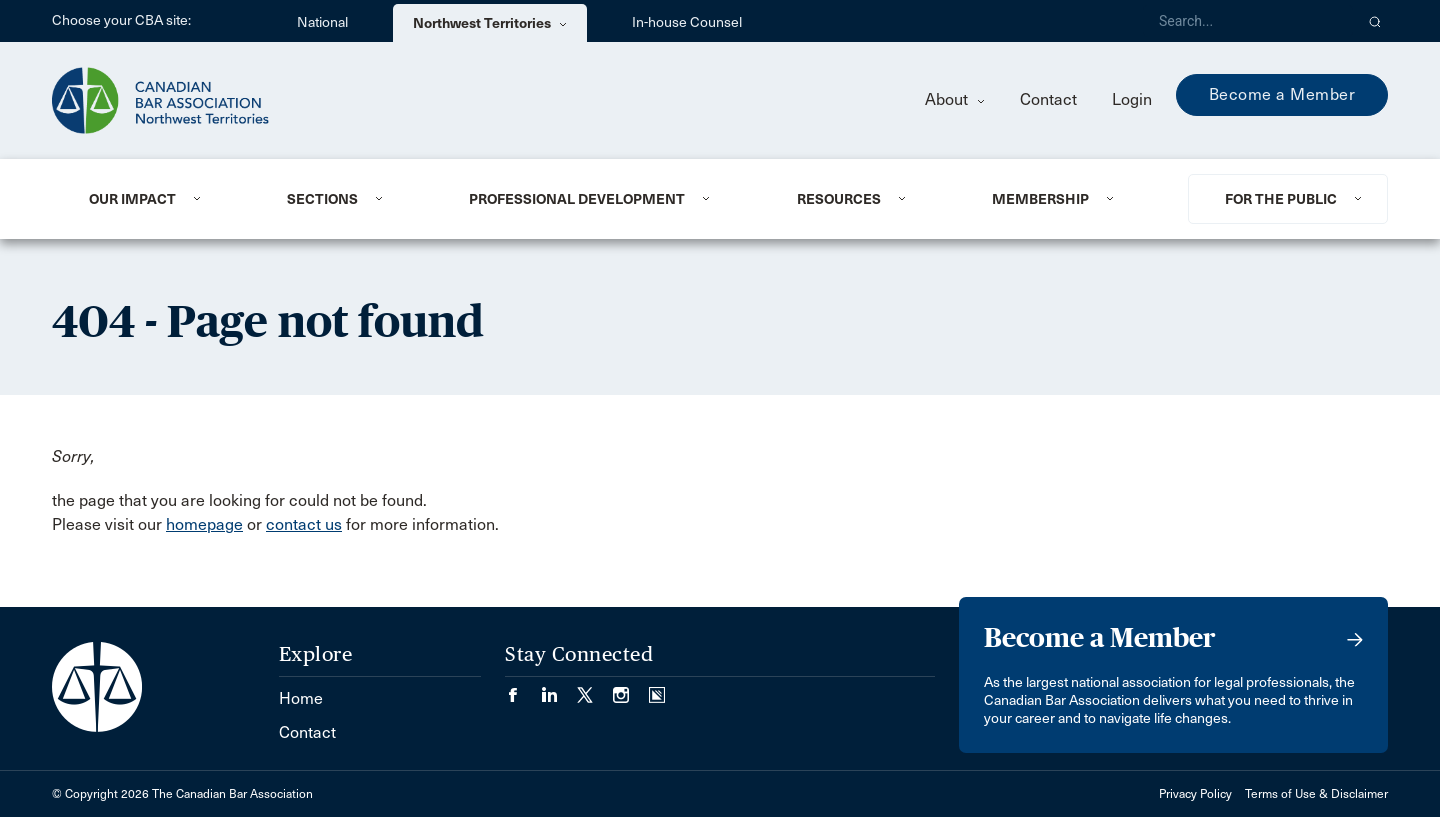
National (322, 22)
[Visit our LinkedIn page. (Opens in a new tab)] (559, 688)
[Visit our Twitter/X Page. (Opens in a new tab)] (595, 688)
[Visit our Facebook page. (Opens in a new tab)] (523, 688)
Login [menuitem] (1132, 99)
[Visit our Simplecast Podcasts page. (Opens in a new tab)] (657, 688)
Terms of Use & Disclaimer (1316, 794)
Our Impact (132, 199)
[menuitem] (163, 199)
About (955, 99)
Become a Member (1282, 94)
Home (301, 698)
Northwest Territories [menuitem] (490, 23)
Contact (1048, 99)
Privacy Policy (1195, 794)
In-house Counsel (687, 22)
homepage (204, 524)
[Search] (1248, 21)
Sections (322, 199)
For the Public (1281, 199)
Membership (1040, 199)
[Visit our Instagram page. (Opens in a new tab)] (631, 688)
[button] (1375, 21)
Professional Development (577, 199)
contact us (304, 524)
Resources (839, 199)
